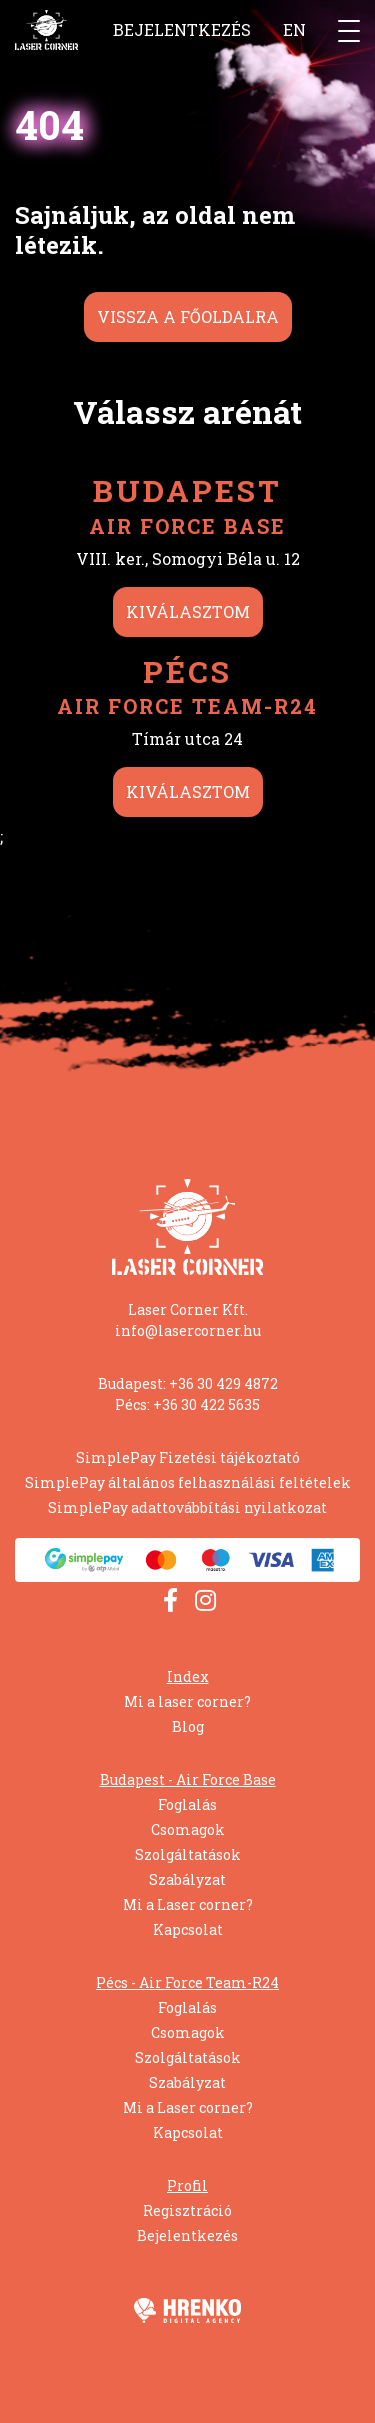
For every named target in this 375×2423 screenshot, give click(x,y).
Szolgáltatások (188, 1854)
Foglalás (187, 1804)
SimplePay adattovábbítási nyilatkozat (187, 1507)
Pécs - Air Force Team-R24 (187, 1982)
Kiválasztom (188, 611)
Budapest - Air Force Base (188, 1779)
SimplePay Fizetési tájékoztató (188, 1457)
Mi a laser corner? (187, 1701)
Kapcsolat (188, 1929)
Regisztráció (187, 2210)
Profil (187, 2185)
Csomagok (188, 1829)
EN (294, 29)
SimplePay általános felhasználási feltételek (188, 1482)
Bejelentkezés (182, 29)
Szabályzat (187, 1879)
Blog (188, 1726)
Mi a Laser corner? (188, 1904)
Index (188, 1676)
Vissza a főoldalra (188, 316)
